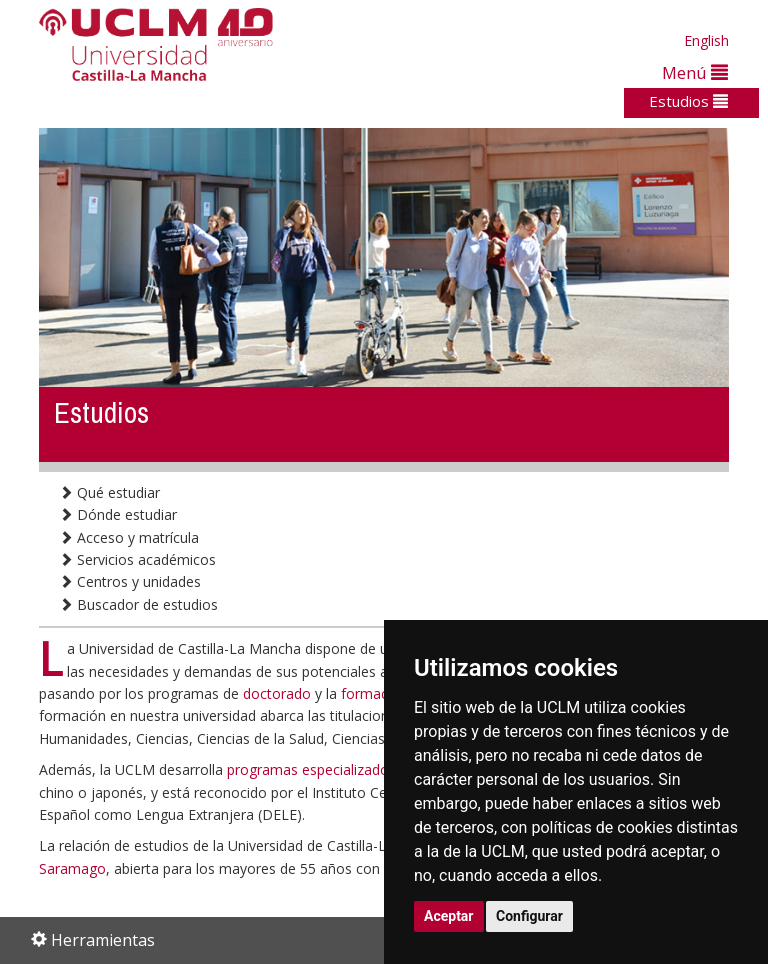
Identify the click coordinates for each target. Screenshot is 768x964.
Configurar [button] (529, 916)
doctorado (277, 693)
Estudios (688, 101)
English (706, 40)
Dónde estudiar (118, 514)
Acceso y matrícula (129, 537)
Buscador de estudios (138, 604)
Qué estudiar (109, 492)
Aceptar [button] (449, 916)
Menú (695, 72)
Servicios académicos (137, 559)
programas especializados (311, 769)
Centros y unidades (130, 581)
